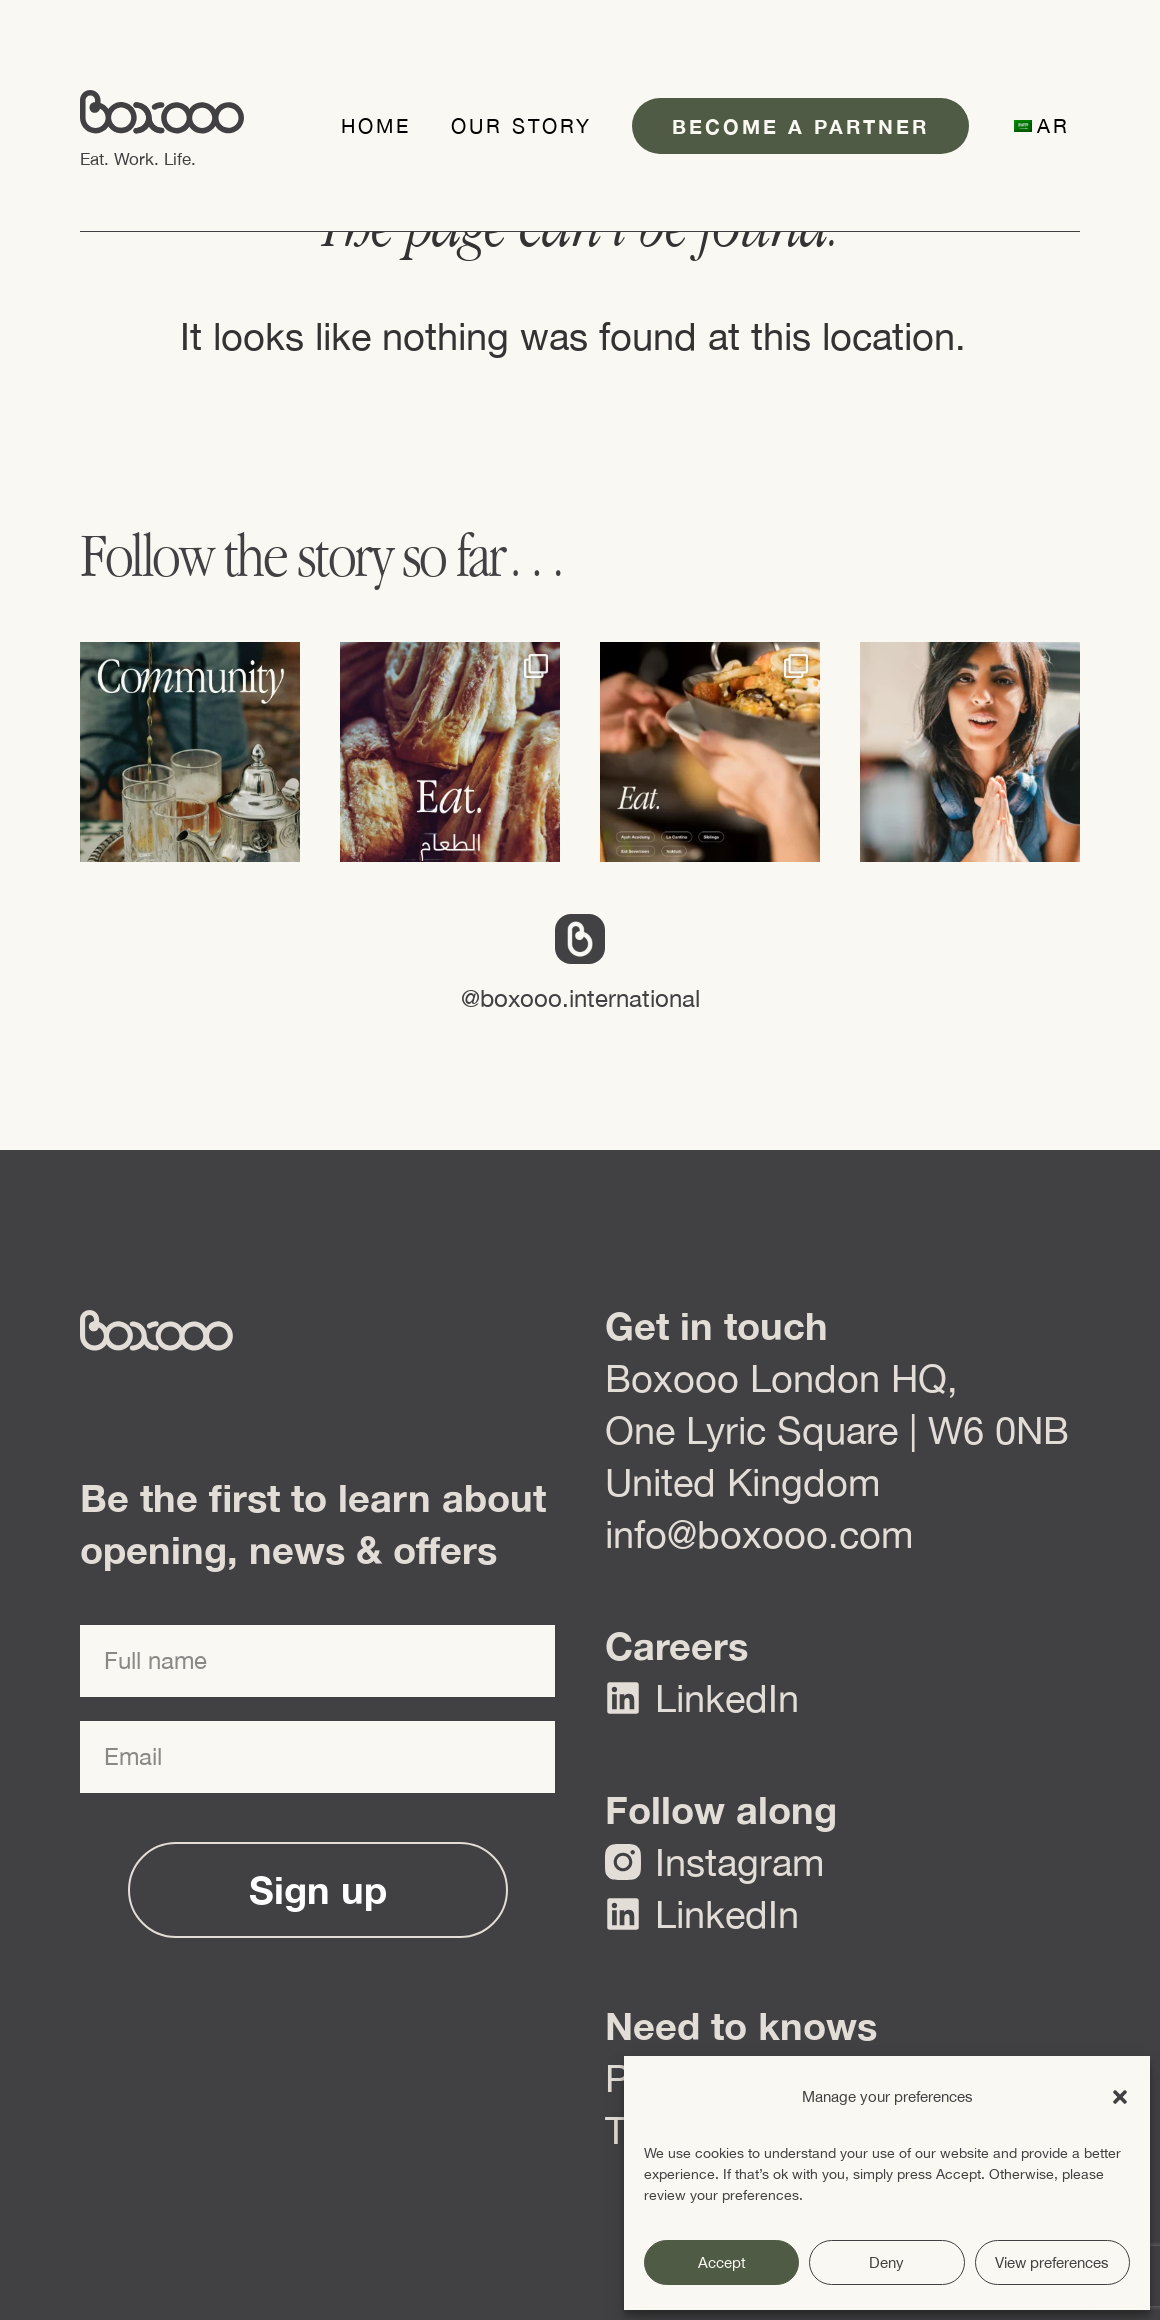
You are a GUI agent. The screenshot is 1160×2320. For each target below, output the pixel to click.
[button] (1120, 2097)
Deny (886, 2262)
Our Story (521, 125)
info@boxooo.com (759, 1534)
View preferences (1052, 2262)
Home (376, 125)
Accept (722, 2262)
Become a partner (800, 126)
